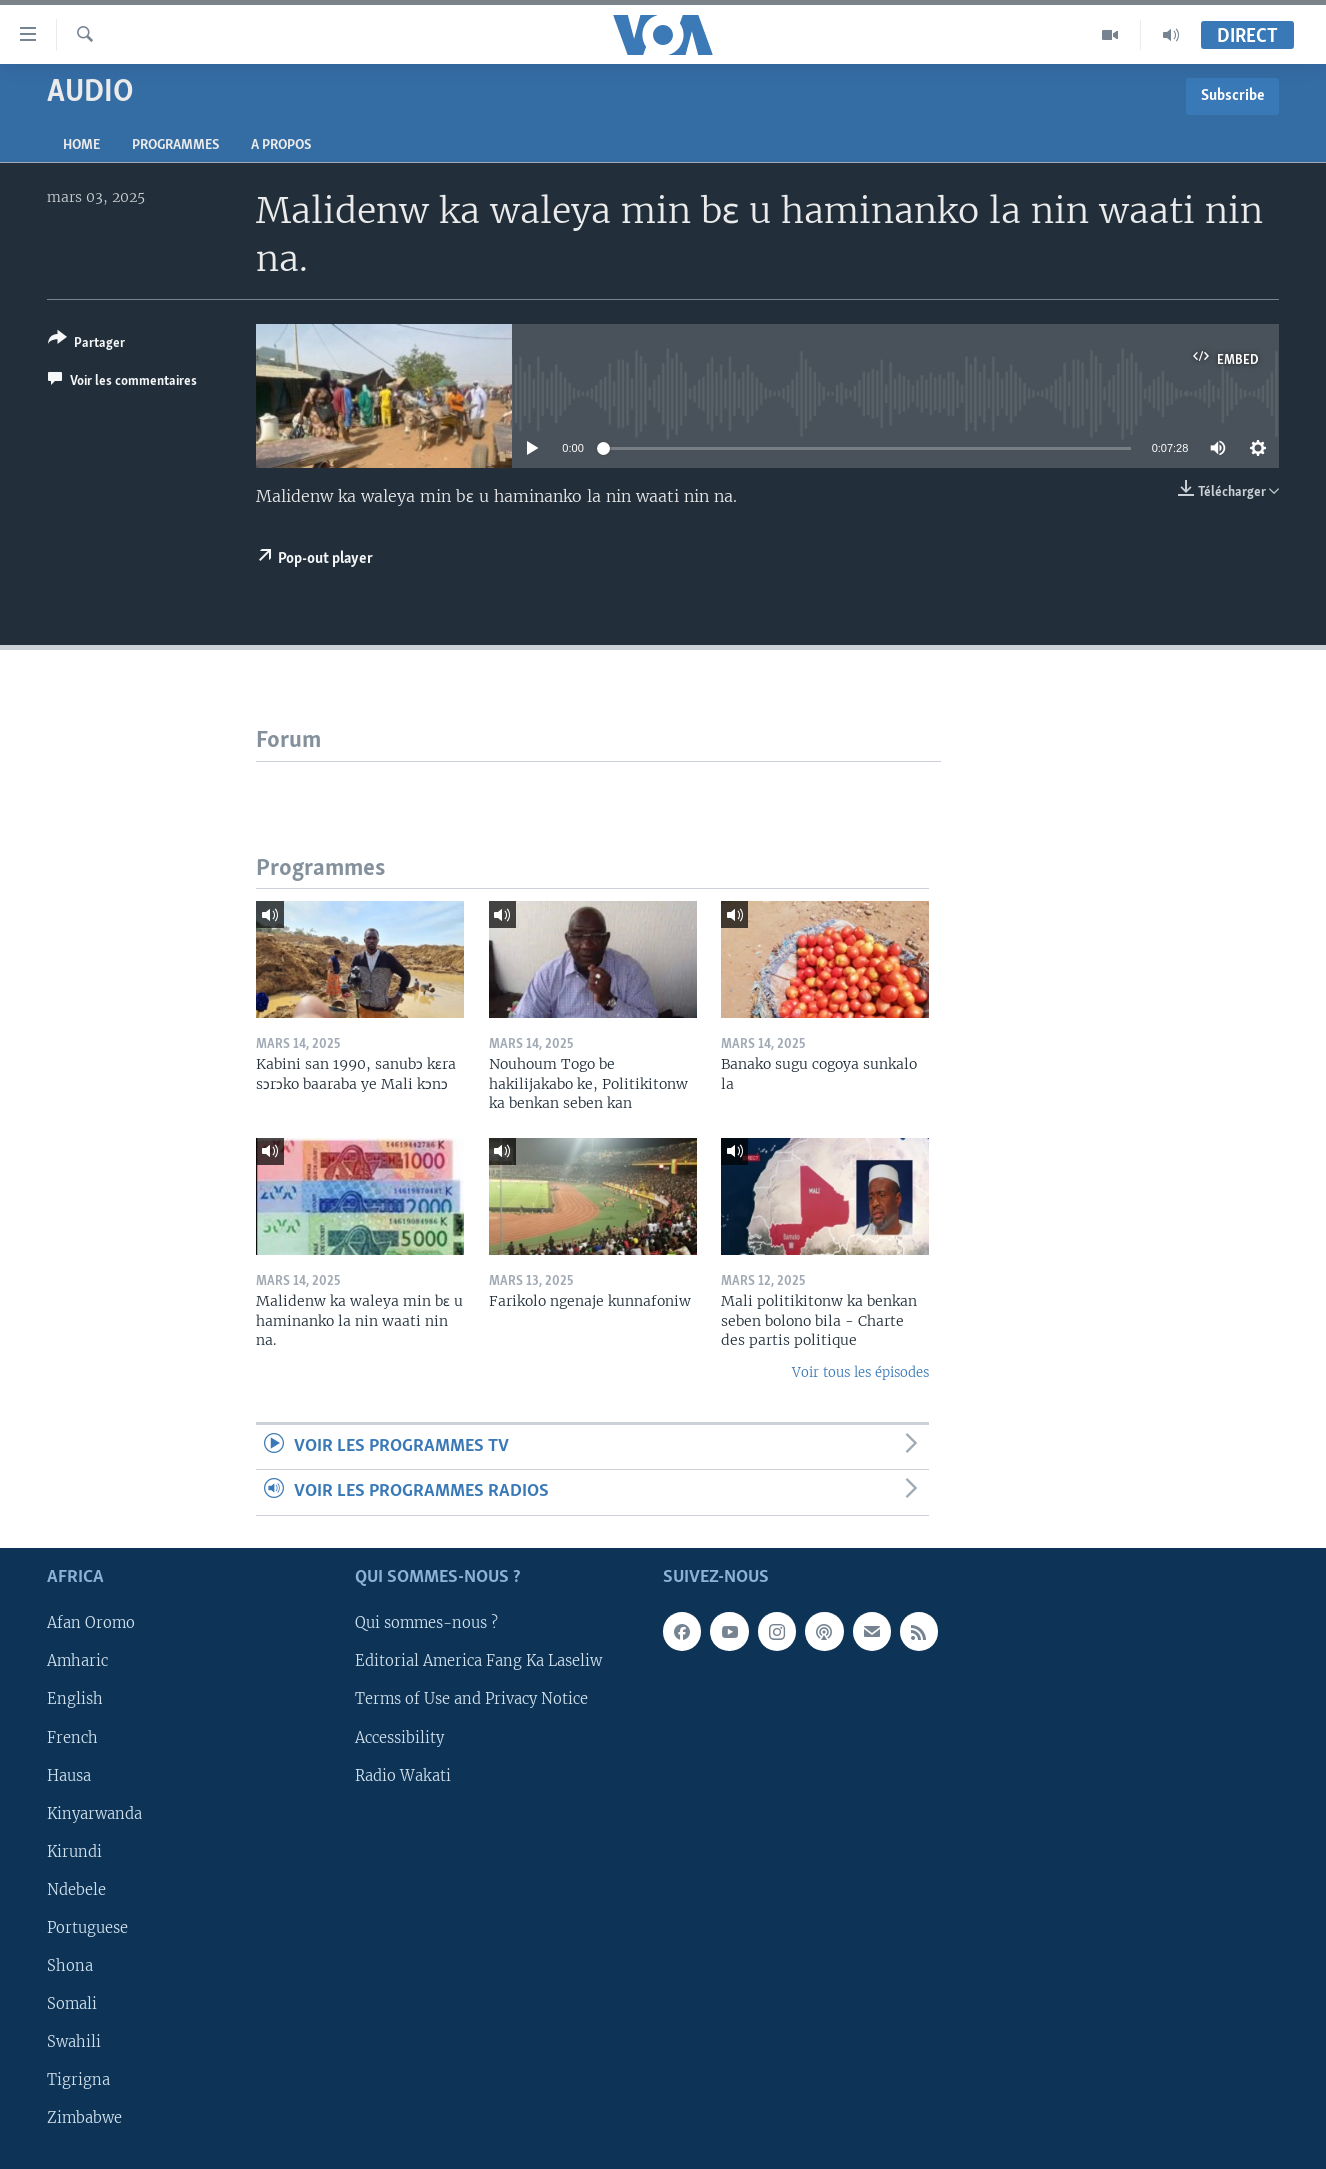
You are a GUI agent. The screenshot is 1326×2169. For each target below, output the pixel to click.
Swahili (74, 2042)
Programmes (175, 145)
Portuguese (87, 1927)
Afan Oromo (91, 1623)
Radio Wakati (403, 1775)
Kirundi (74, 1851)
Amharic (77, 1661)
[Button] (86, 344)
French (72, 1737)
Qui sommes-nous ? (426, 1623)
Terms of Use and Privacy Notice (471, 1699)
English (75, 1699)
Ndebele (76, 1889)
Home (81, 145)
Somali (72, 2004)
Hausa (69, 1775)
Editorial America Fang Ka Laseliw (478, 1661)
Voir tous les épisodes (860, 1372)
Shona (70, 1966)
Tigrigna (78, 2080)
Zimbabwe (84, 2118)
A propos (281, 145)
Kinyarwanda (94, 1813)
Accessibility (399, 1737)
